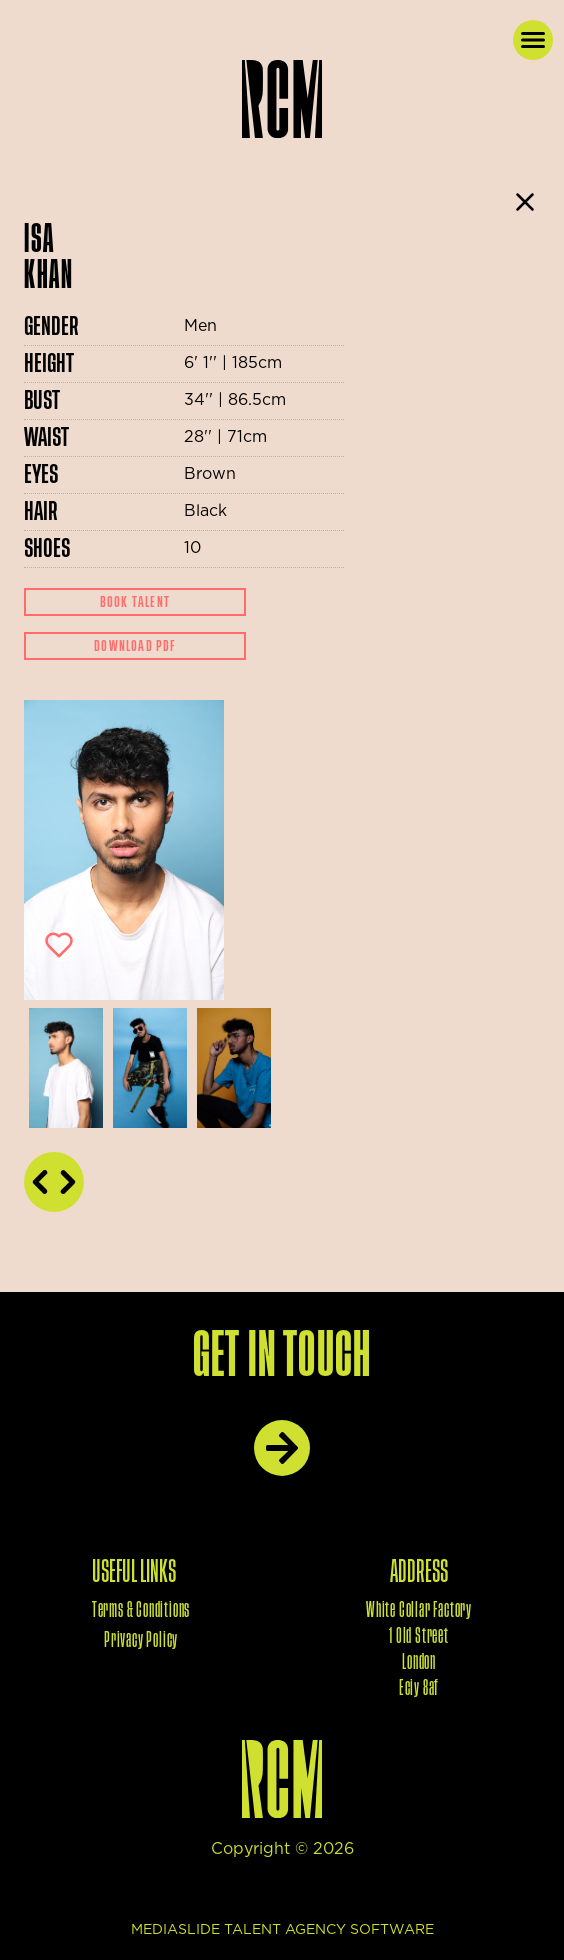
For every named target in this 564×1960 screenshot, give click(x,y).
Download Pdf (134, 646)
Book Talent (135, 602)
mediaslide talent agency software (282, 1930)
